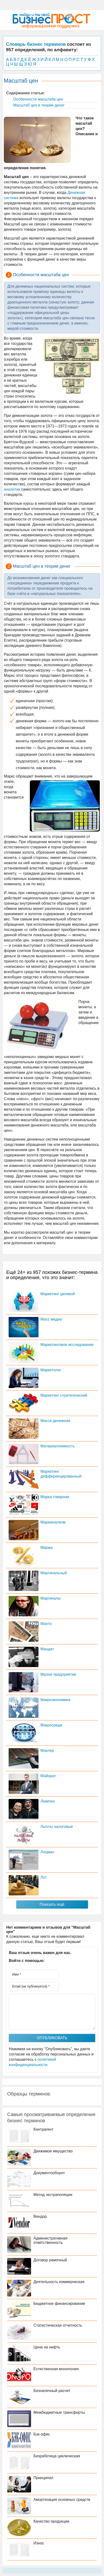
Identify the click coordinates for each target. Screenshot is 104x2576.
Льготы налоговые (56, 1827)
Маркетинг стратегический (63, 1395)
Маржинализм (53, 1522)
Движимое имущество (53, 2151)
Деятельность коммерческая (58, 2282)
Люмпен (47, 1801)
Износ (38, 2543)
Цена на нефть (46, 2347)
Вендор (40, 2216)
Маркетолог (50, 1370)
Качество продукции (51, 2521)
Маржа (46, 1548)
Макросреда (51, 1725)
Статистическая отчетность (57, 2325)
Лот (43, 1877)
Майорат (48, 1776)
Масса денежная (55, 1421)
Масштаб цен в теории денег (38, 105)
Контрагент (43, 2129)
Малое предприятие (58, 1674)
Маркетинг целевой (57, 1294)
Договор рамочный (50, 2260)
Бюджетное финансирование (59, 2304)
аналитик (12, 489)
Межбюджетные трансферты (59, 2412)
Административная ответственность (50, 2240)
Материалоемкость (57, 1446)
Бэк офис (41, 2434)
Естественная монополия (56, 2369)
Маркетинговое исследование (66, 1345)
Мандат (47, 1649)
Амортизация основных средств (61, 2500)
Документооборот (49, 2173)
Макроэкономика (55, 1700)
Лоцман (47, 1852)
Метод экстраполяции (52, 2195)
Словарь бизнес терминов (36, 44)
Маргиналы (50, 1598)
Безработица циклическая (56, 2456)
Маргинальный (53, 1573)
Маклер (47, 1750)
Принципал (43, 2478)
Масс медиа (51, 1319)
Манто (46, 1624)
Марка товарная (54, 1497)
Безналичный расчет (51, 2391)
